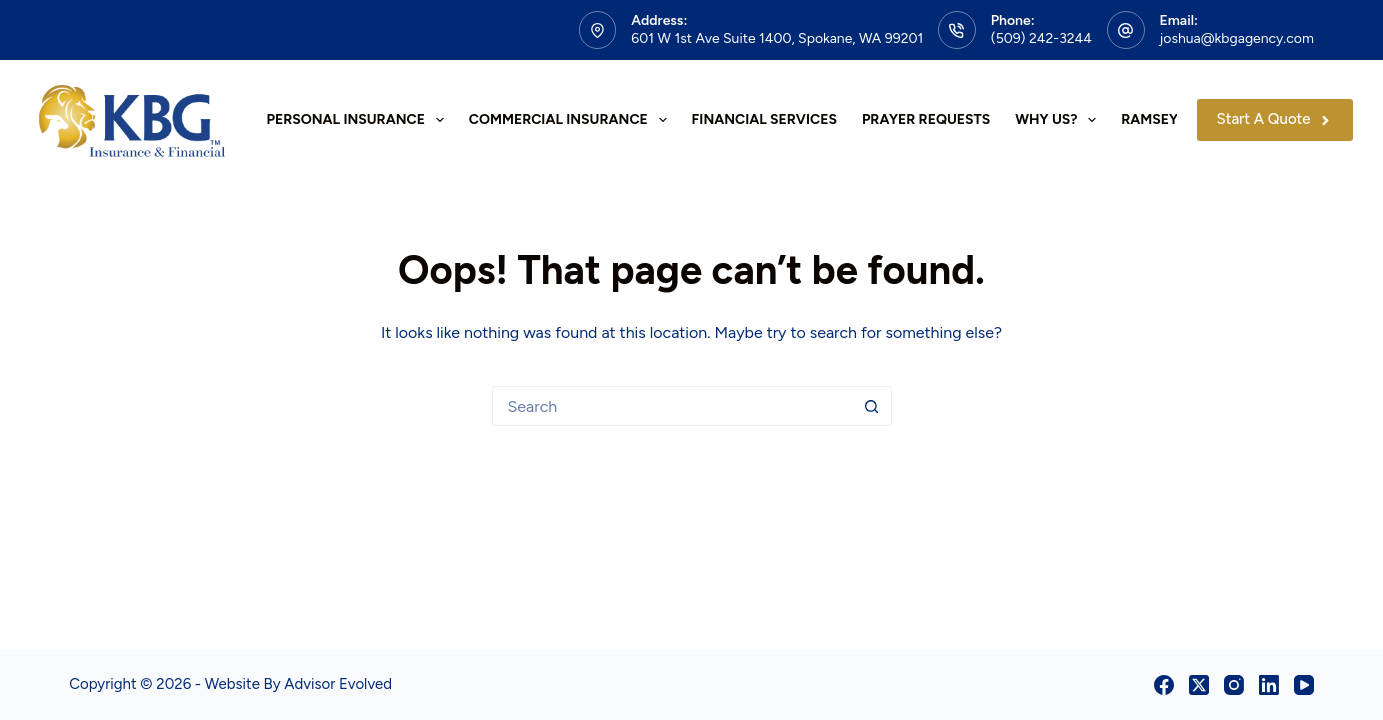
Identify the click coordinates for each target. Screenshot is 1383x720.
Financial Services (764, 119)
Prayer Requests (926, 119)
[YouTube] (1304, 685)
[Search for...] (672, 406)
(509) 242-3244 (1041, 38)
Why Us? (1059, 120)
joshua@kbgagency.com (1237, 38)
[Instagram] (1234, 685)
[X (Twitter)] (1199, 685)
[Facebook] (1164, 685)
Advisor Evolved (338, 684)
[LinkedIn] (1269, 685)
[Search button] (872, 406)
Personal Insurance (359, 120)
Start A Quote (1275, 119)
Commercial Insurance (572, 120)
